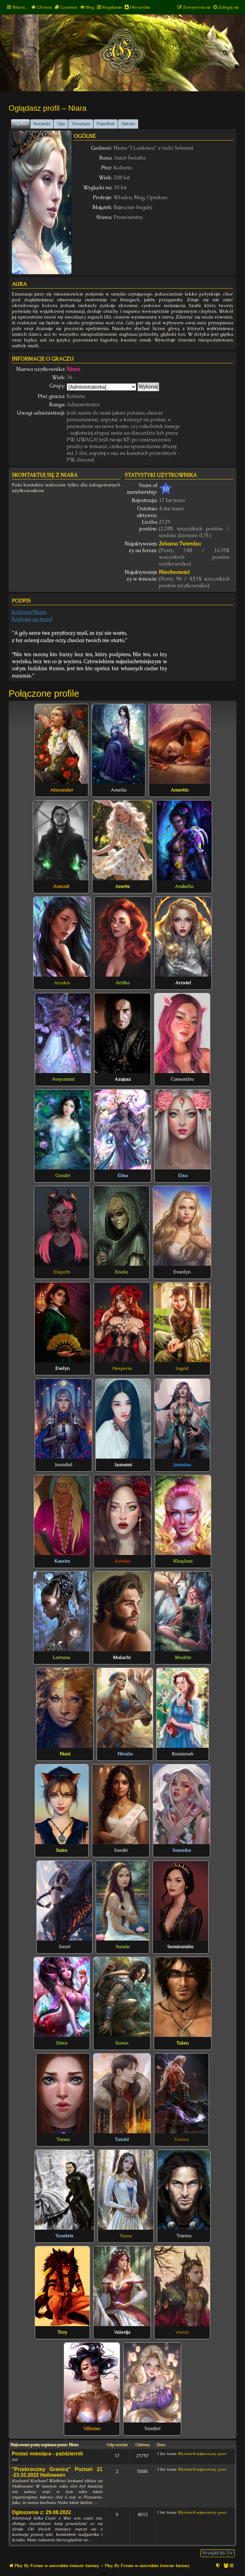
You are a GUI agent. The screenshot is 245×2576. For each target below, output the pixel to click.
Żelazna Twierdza (180, 543)
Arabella (184, 886)
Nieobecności (174, 572)
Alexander (61, 790)
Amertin (180, 790)
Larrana (61, 1657)
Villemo (91, 2428)
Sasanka (182, 1850)
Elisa (122, 1175)
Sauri (64, 1946)
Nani (65, 1754)
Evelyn (62, 1368)
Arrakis (62, 983)
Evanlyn (181, 1272)
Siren (61, 2043)
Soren (121, 2043)
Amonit (61, 886)
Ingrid (182, 1368)
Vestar (182, 2332)
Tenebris (64, 2236)
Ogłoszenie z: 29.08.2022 (41, 2512)
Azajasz (123, 1079)
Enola (121, 1272)
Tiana (126, 2236)
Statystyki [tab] (41, 123)
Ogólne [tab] (20, 123)
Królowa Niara (29, 612)
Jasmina (182, 1465)
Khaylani (182, 1561)
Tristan (183, 2236)
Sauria (123, 1946)
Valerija (122, 2332)
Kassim (62, 1561)
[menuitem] (41, 7)
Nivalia (125, 1754)
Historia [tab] (128, 123)
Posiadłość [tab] (106, 123)
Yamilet (152, 2428)
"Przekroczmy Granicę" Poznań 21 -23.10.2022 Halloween (57, 2472)
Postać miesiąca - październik (47, 2453)
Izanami (123, 1465)
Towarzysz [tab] (80, 123)
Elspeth (62, 1272)
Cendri (62, 1175)
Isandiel (63, 1465)
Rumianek (183, 1754)
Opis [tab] (61, 123)
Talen (182, 2043)
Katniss (122, 1561)
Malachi (121, 1657)
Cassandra (182, 1079)
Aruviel (183, 983)
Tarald (122, 2139)
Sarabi (120, 1850)
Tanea (63, 2139)
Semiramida (180, 1946)
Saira (61, 1850)
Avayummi (63, 1079)
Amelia (118, 790)
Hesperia (122, 1368)
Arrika (122, 983)
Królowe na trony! (32, 619)
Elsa (182, 1175)
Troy (62, 2332)
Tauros (181, 2139)
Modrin (183, 1657)
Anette (122, 886)
